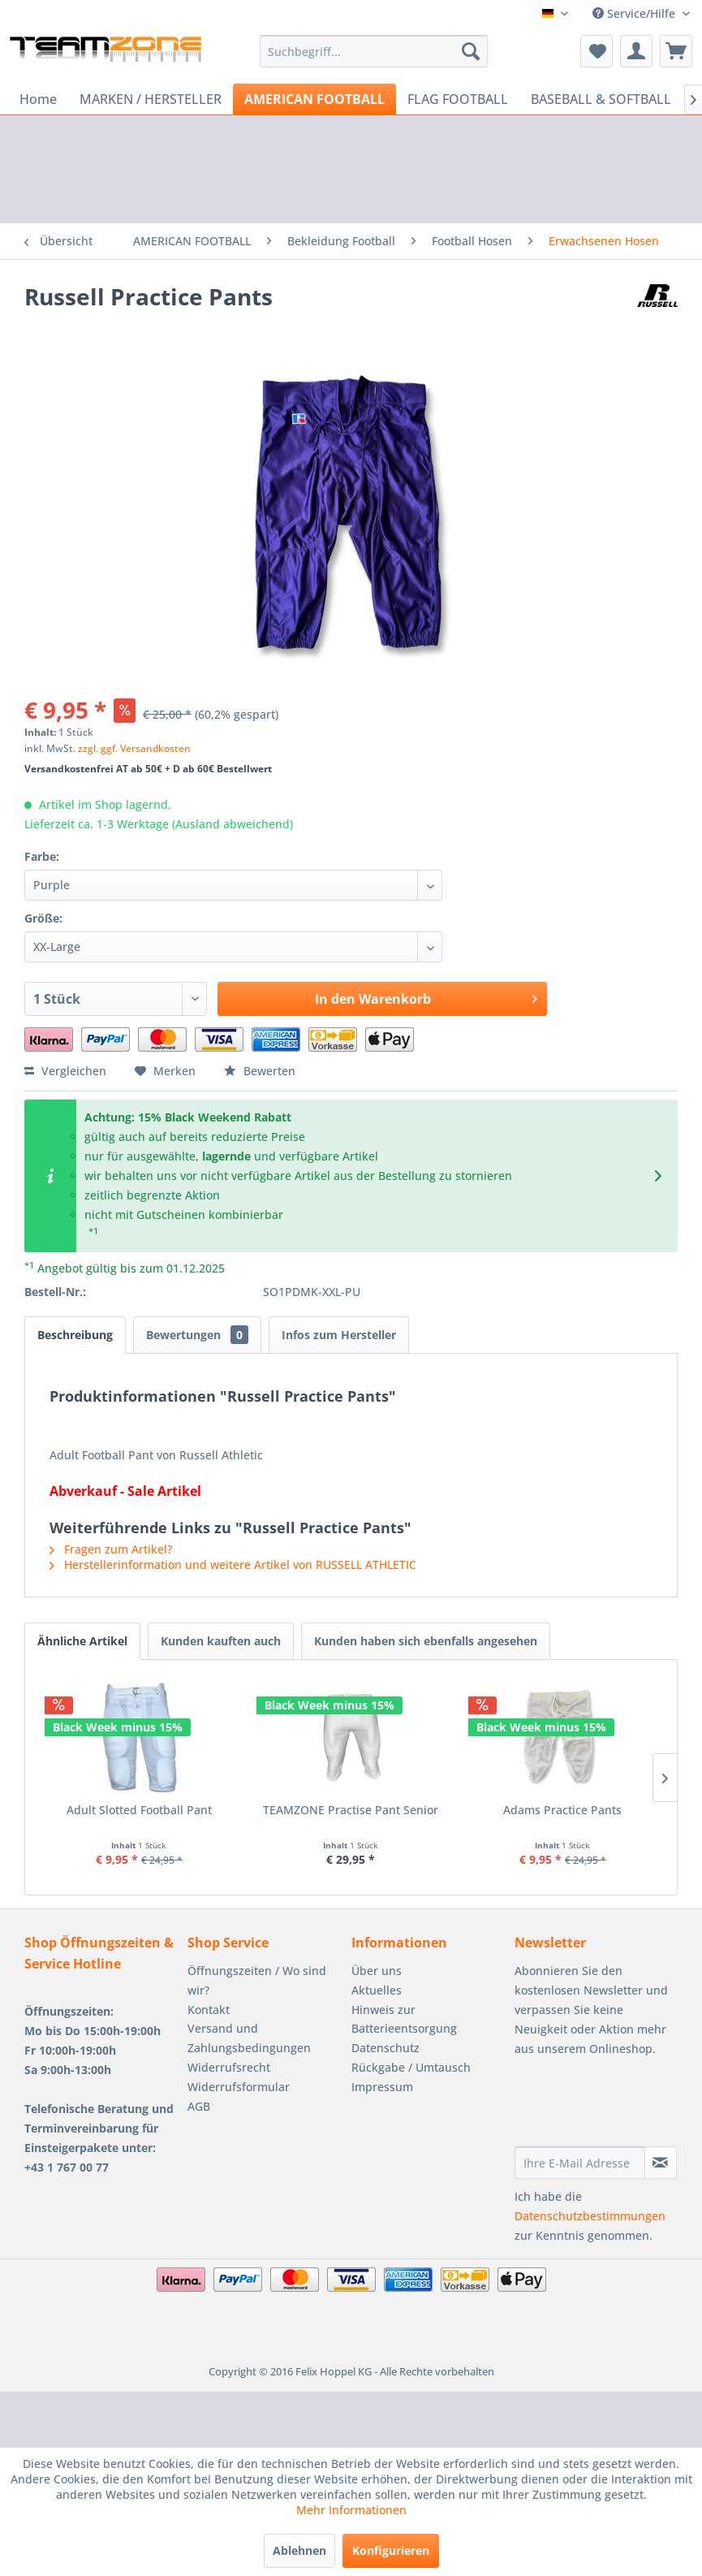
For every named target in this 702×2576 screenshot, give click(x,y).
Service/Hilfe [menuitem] (635, 13)
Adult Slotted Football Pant (139, 1809)
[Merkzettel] (596, 51)
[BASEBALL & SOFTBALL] (601, 99)
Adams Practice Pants (562, 1809)
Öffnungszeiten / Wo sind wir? (256, 1980)
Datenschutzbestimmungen (590, 2216)
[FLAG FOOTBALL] (457, 99)
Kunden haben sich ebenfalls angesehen (425, 1641)
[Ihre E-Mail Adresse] (580, 2162)
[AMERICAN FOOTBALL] (314, 99)
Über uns (376, 1970)
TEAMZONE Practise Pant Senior (350, 1809)
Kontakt (208, 2009)
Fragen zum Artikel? (111, 1549)
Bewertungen (197, 1334)
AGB (198, 2106)
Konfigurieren (390, 2550)
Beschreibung (75, 1334)
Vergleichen (65, 1070)
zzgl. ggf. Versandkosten (134, 748)
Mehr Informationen (351, 2510)
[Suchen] (471, 51)
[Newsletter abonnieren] (660, 2162)
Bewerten (259, 1070)
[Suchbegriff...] (374, 51)
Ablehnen (299, 2550)
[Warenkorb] (676, 51)
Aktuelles (376, 1990)
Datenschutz (385, 2047)
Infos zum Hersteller (339, 1334)
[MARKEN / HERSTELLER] (150, 99)
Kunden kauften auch (221, 1641)
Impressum (382, 2086)
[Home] (38, 99)
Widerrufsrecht (228, 2067)
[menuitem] (374, 51)
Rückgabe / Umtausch (411, 2067)
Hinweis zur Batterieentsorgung (404, 2019)
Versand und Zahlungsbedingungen (249, 2038)
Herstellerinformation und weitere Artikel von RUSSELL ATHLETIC (233, 1564)
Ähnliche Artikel (82, 1641)
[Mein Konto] (636, 51)
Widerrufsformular (238, 2086)
